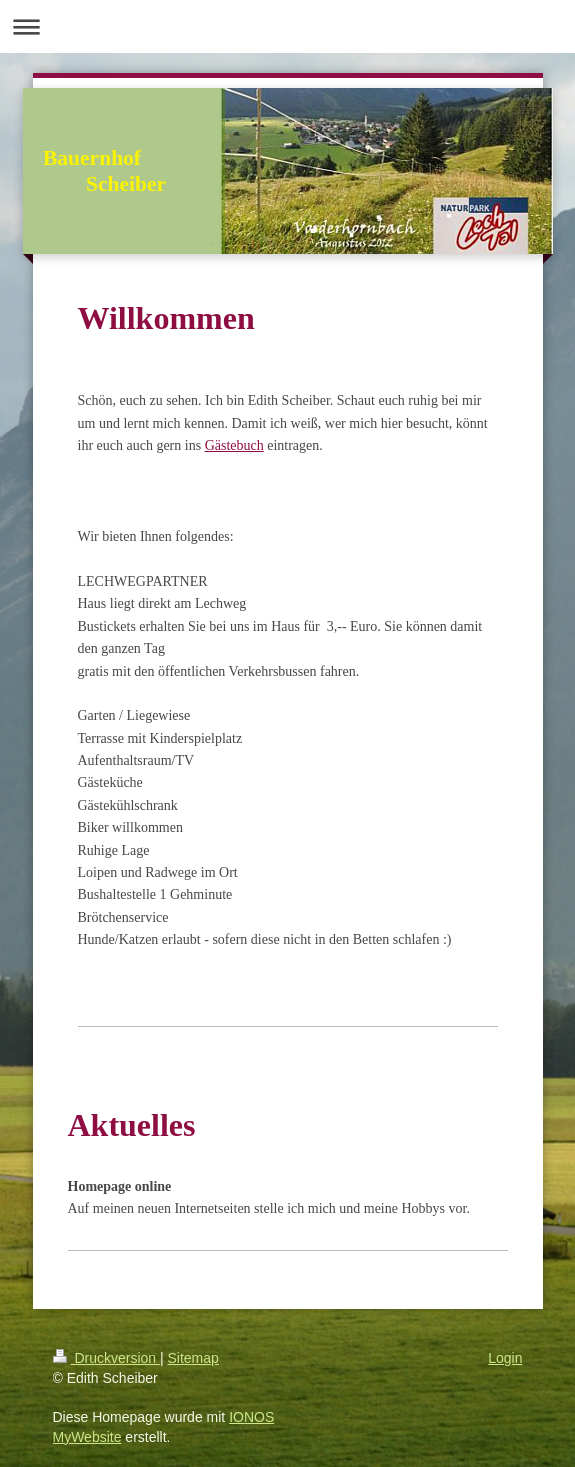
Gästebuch (234, 445)
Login (505, 1358)
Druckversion (106, 1358)
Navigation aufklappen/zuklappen (287, 26)
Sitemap (193, 1358)
